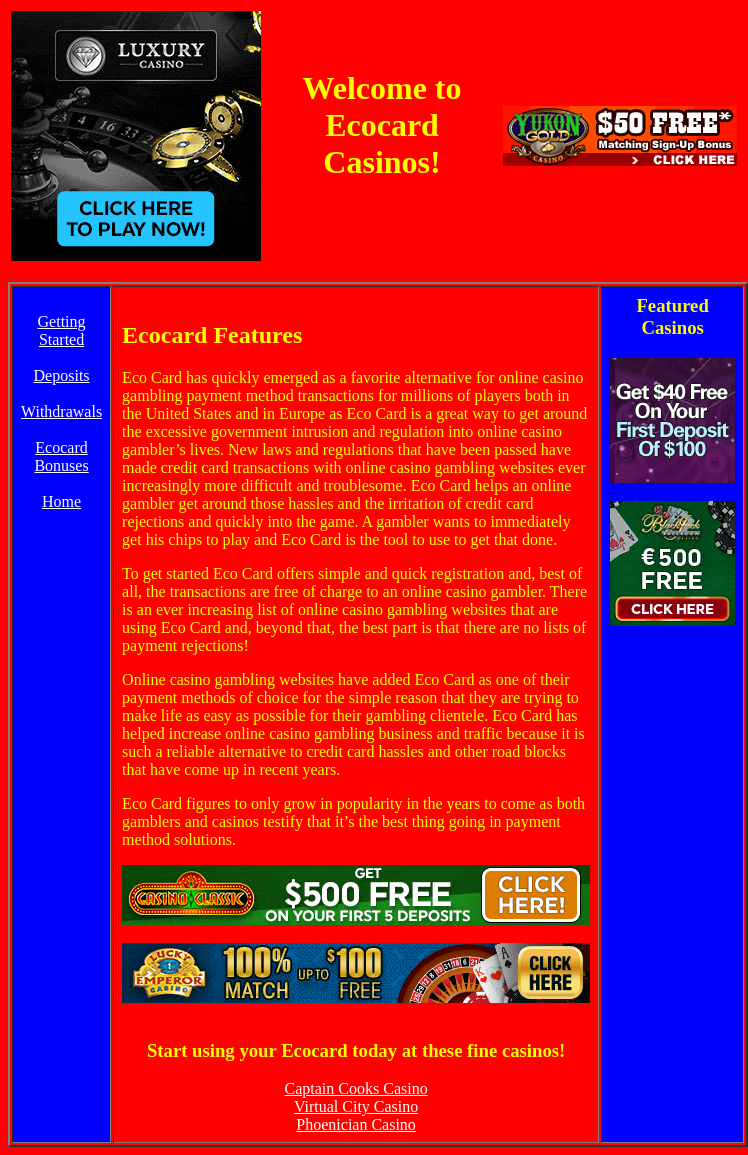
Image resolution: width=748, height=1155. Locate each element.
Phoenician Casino (356, 1124)
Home (61, 501)
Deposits (62, 375)
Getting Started (62, 330)
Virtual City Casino (356, 1106)
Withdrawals (61, 411)
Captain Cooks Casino (356, 1088)
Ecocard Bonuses (61, 456)
